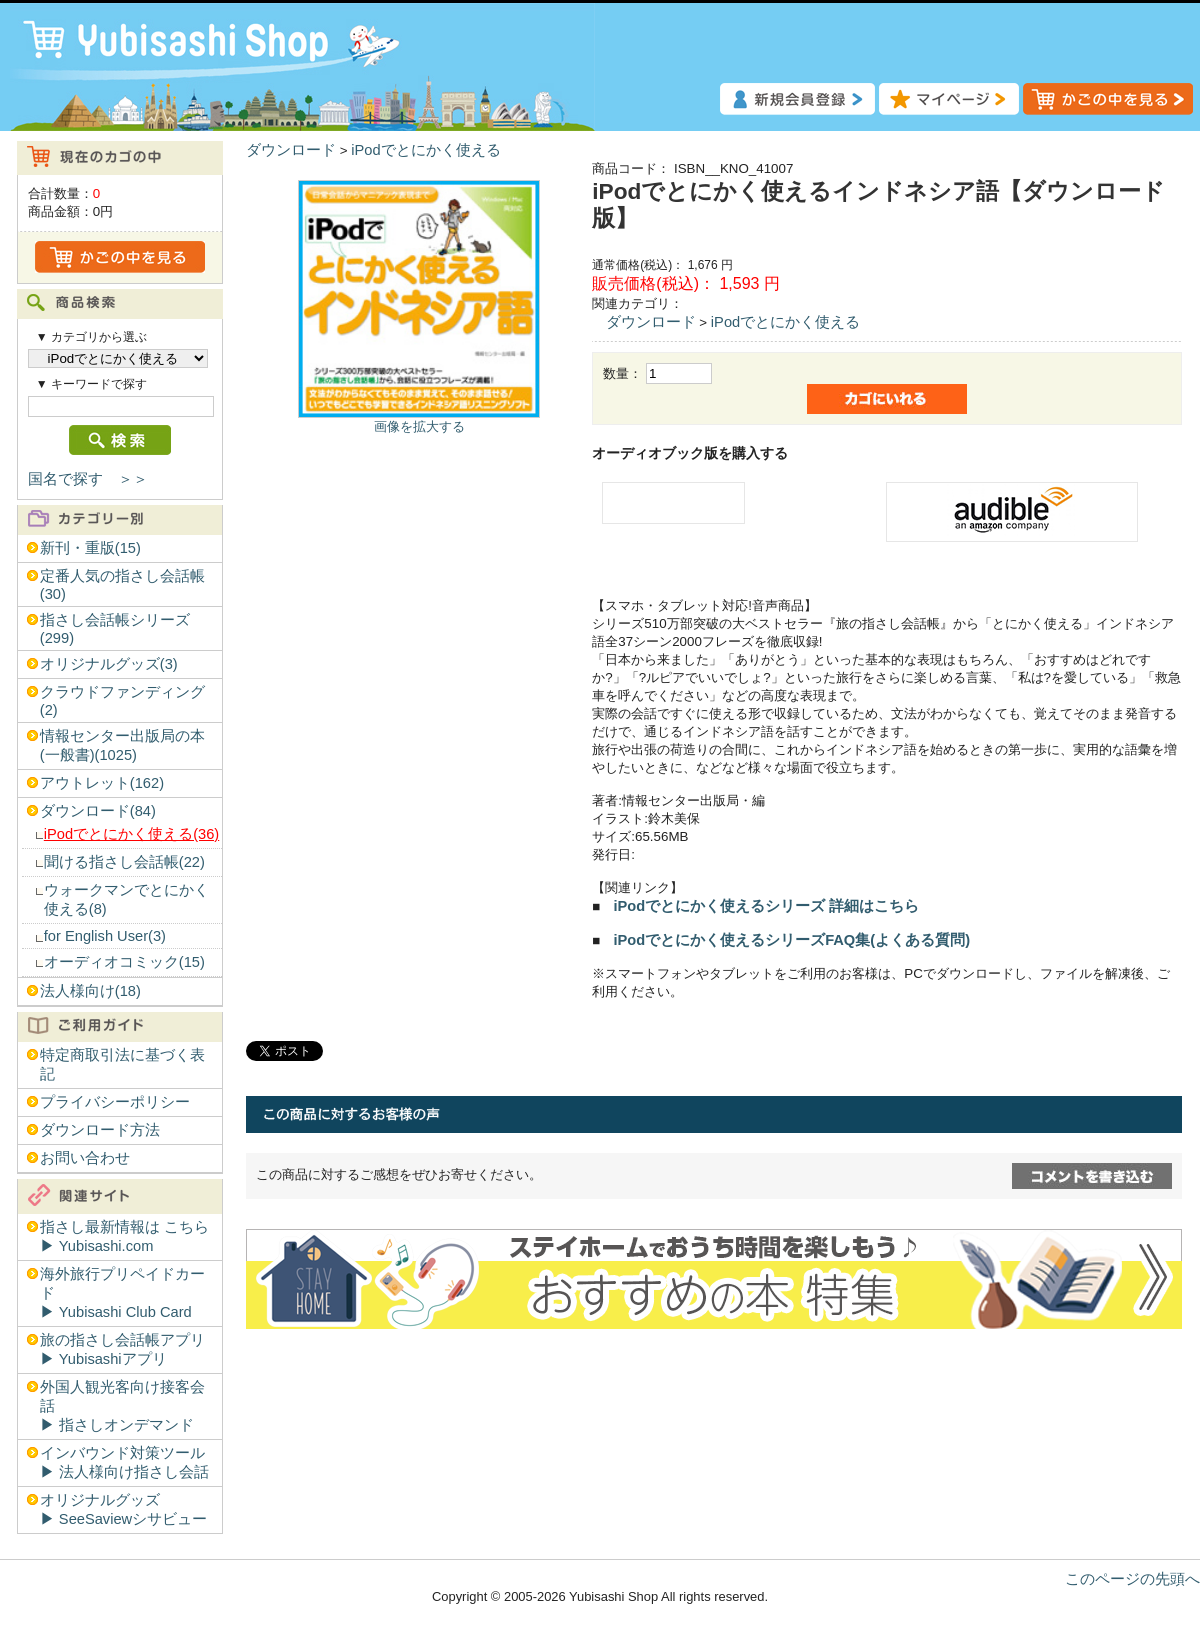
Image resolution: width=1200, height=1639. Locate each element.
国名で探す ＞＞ (88, 479)
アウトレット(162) (102, 783)
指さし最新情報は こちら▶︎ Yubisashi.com (124, 1236)
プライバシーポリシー (115, 1102)
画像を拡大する (419, 426)
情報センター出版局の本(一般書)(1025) (122, 745)
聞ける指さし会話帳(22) (124, 862)
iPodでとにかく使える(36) (131, 834)
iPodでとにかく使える (425, 150)
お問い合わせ (85, 1158)
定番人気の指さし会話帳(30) (122, 585)
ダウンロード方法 (100, 1130)
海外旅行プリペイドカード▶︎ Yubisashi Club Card (122, 1293)
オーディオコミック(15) (124, 962)
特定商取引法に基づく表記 (122, 1064)
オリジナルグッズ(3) (109, 664)
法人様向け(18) (90, 991)
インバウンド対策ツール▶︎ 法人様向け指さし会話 (124, 1462)
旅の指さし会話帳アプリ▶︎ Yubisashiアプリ (122, 1349)
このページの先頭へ (1132, 1579)
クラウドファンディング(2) (122, 701)
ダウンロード (291, 150)
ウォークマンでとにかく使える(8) (126, 899)
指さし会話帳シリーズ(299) (115, 629)
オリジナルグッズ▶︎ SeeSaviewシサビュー (123, 1509)
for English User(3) (105, 936)
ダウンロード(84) (98, 811)
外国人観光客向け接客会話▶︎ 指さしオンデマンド (122, 1406)
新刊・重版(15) (90, 548)
